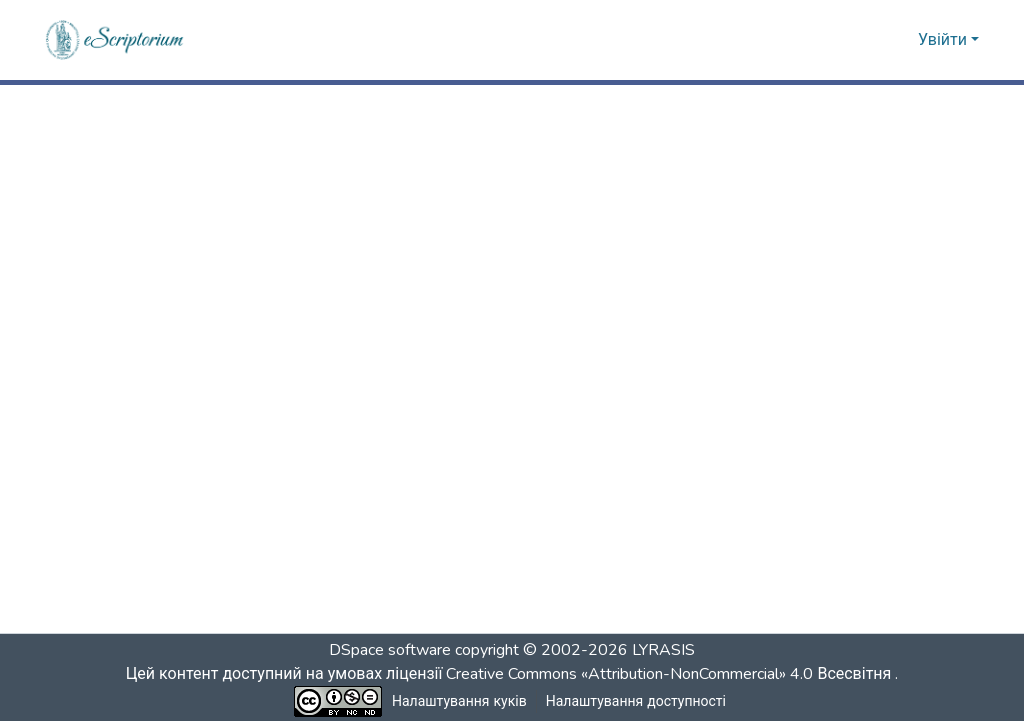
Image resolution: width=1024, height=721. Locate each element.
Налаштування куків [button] (460, 701)
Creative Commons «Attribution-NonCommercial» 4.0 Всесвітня (674, 674)
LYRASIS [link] (663, 650)
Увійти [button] (944, 40)
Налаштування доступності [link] (636, 701)
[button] (115, 40)
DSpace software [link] (390, 650)
